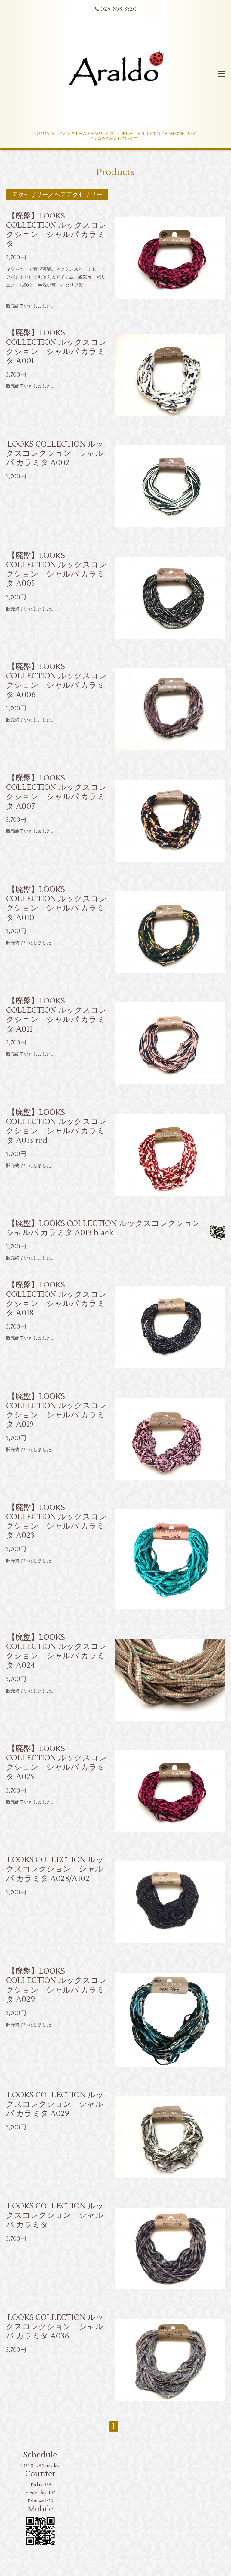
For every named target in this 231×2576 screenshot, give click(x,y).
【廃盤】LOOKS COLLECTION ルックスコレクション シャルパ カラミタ (56, 230)
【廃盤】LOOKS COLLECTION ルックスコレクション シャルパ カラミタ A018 (56, 1299)
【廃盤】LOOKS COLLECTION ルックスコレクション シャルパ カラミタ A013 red (56, 1126)
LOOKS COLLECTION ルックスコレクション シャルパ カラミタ (55, 2215)
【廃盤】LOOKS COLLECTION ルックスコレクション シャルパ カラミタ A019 (56, 1410)
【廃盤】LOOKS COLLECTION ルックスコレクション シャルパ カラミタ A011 (56, 1015)
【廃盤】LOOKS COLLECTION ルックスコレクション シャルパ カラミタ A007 (56, 792)
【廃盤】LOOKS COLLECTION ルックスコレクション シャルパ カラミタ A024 (56, 1651)
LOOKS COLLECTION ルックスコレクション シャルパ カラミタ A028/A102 (55, 1869)
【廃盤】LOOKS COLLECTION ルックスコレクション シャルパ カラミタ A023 (56, 1521)
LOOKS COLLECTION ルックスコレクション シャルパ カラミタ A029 (55, 2104)
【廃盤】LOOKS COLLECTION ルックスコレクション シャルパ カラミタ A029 (56, 1985)
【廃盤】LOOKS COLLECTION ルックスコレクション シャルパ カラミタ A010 (56, 903)
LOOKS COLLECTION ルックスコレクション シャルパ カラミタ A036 (55, 2326)
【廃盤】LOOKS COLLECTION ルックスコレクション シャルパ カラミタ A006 (56, 681)
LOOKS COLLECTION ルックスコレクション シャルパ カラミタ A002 (55, 453)
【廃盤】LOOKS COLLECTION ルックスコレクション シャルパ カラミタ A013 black (107, 1228)
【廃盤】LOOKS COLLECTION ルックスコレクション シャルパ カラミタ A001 (56, 347)
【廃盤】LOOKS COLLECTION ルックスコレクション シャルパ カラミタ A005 (56, 569)
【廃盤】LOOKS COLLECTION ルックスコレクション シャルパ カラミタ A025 (56, 1763)
